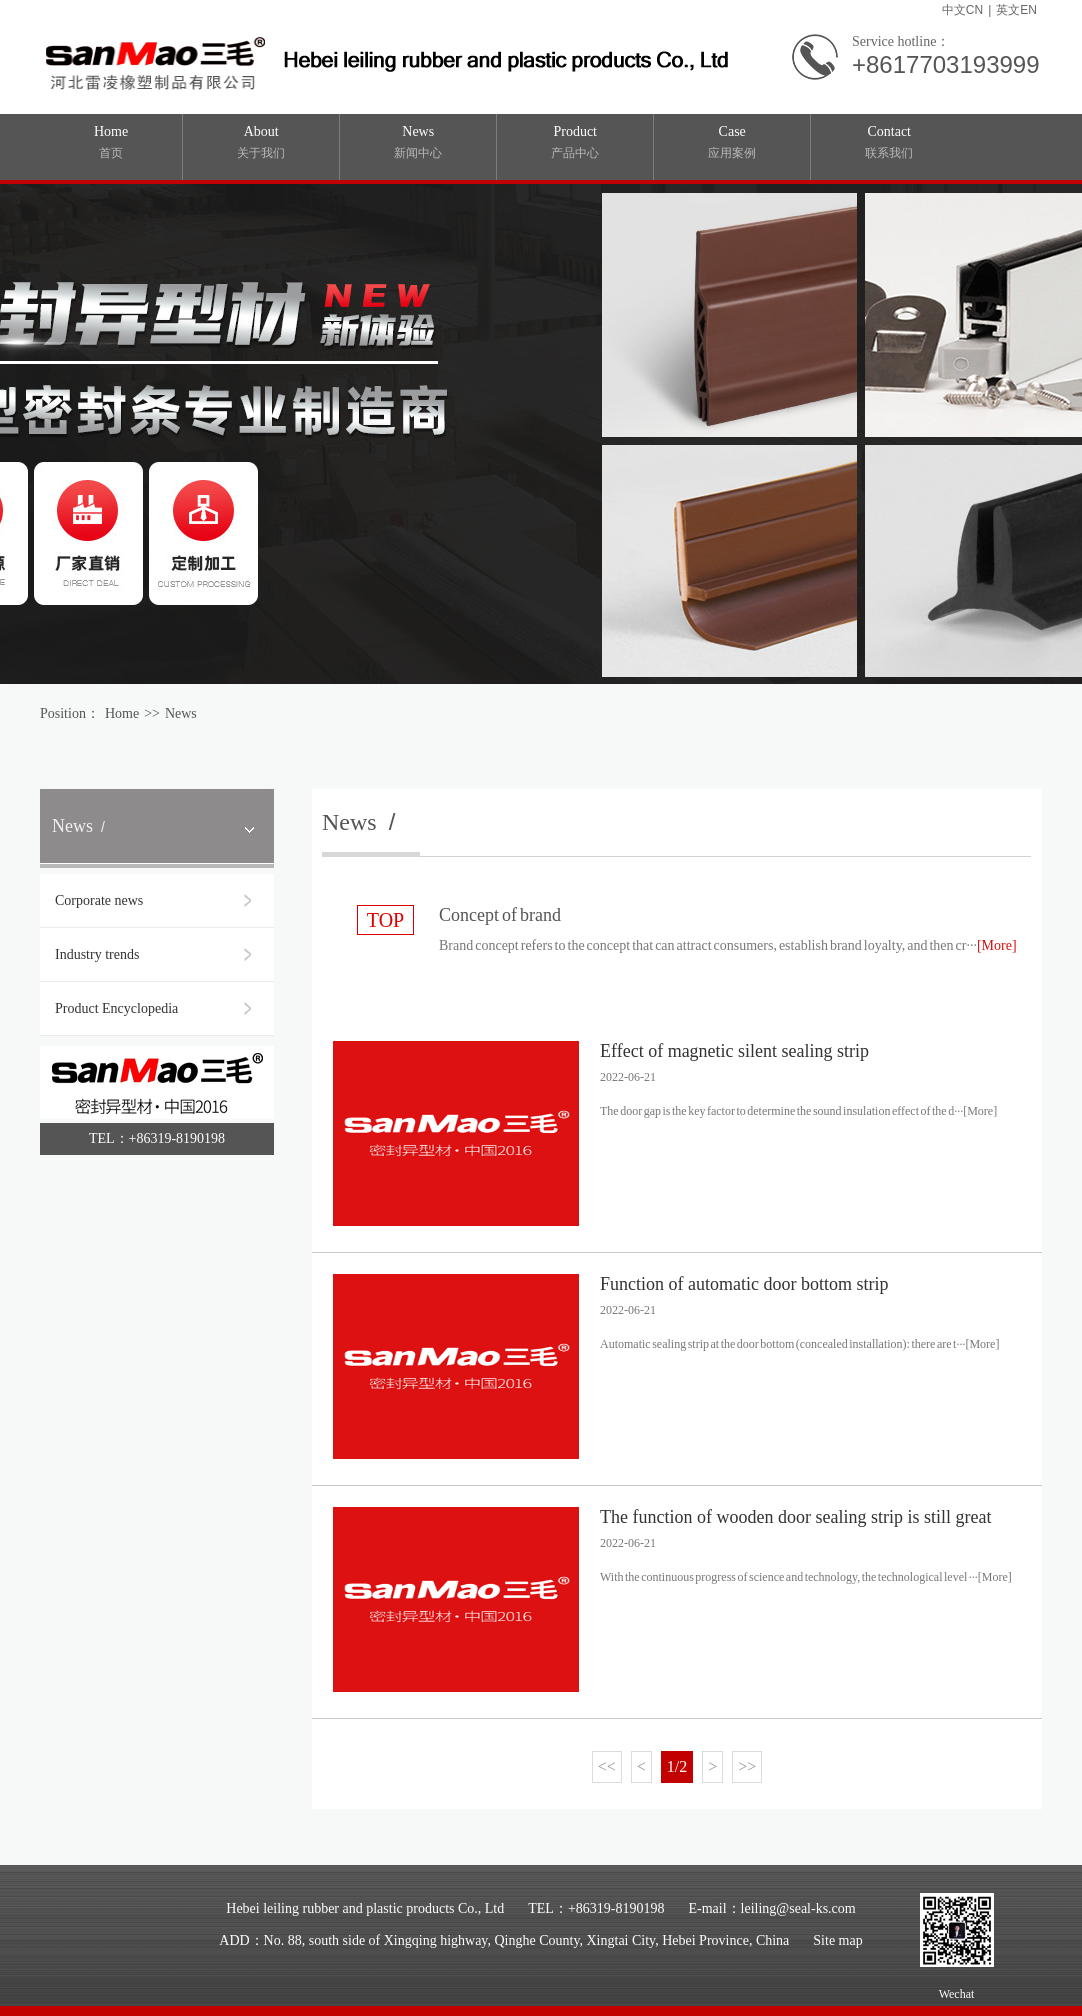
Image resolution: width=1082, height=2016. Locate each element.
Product (575, 143)
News (418, 143)
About (261, 143)
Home (111, 143)
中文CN (962, 10)
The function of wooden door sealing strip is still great (795, 1517)
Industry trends (97, 954)
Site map (837, 1940)
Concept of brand (500, 915)
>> (747, 1766)
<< (607, 1766)
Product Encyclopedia (116, 1008)
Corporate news (99, 900)
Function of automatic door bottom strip (744, 1284)
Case (732, 143)
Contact (889, 143)
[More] (997, 945)
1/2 (677, 1766)
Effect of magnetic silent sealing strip (734, 1051)
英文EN (1016, 10)
